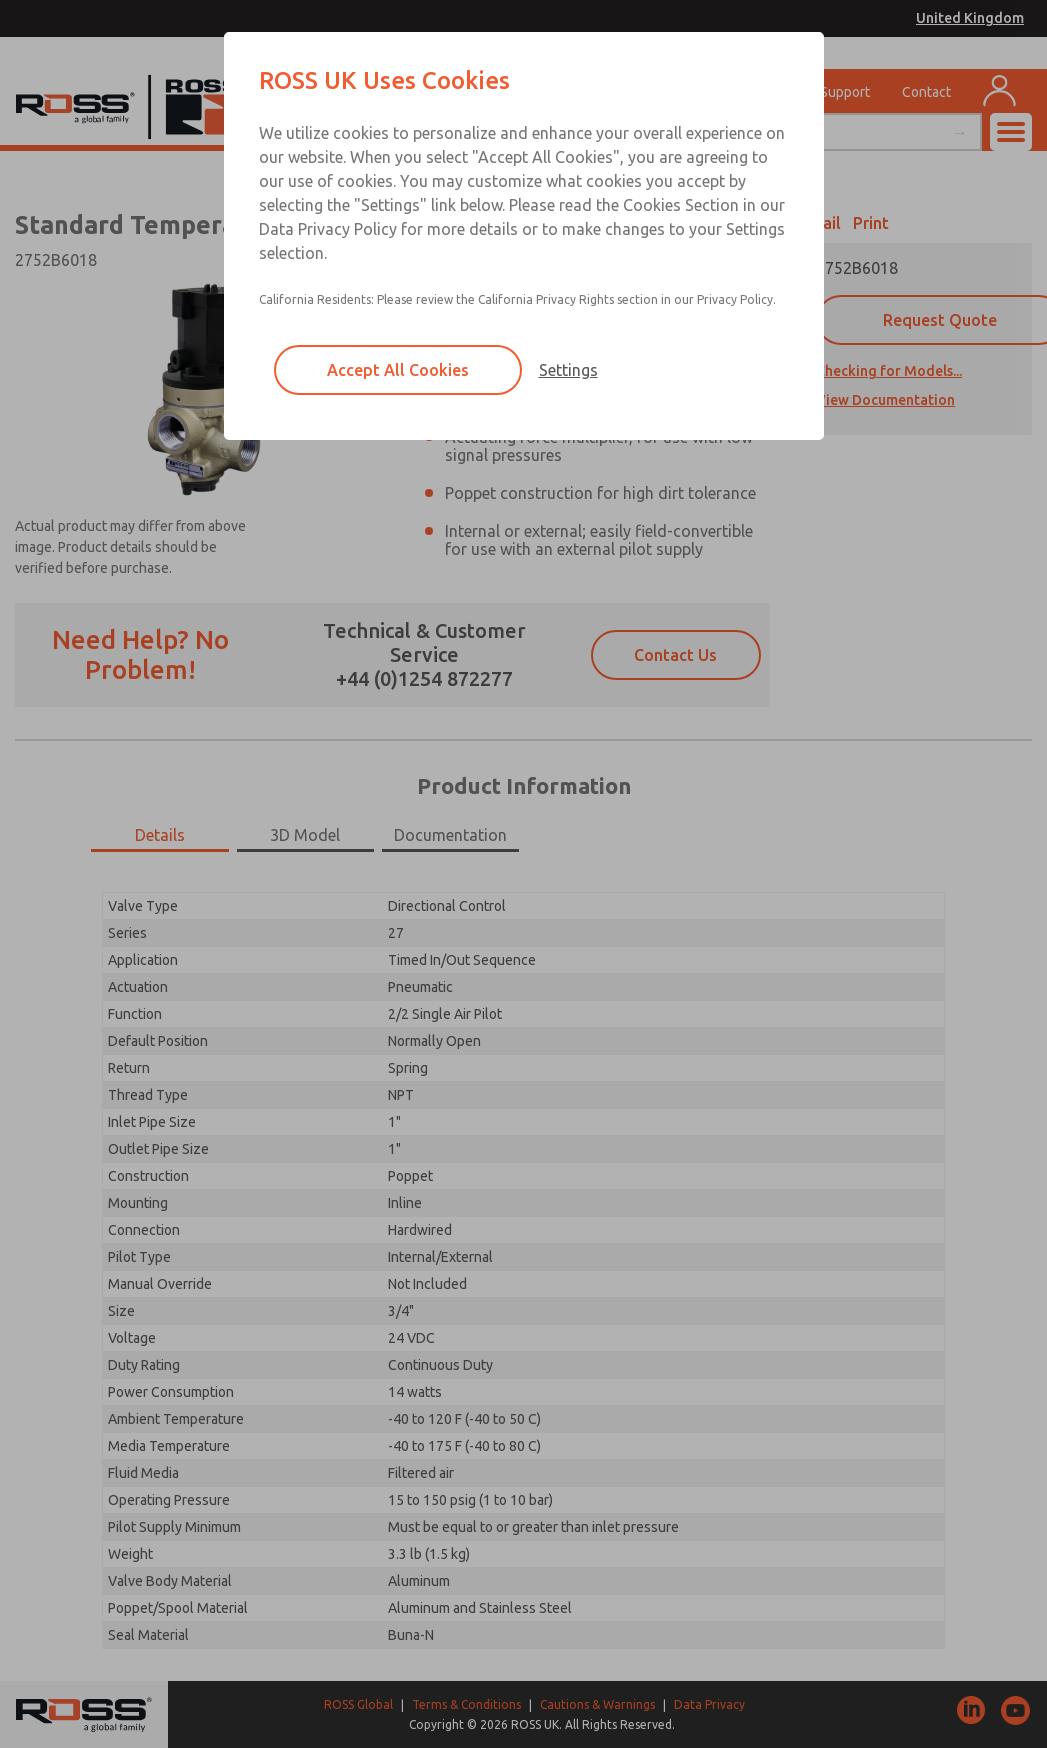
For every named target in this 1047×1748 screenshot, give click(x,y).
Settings (568, 370)
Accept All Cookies (398, 370)
